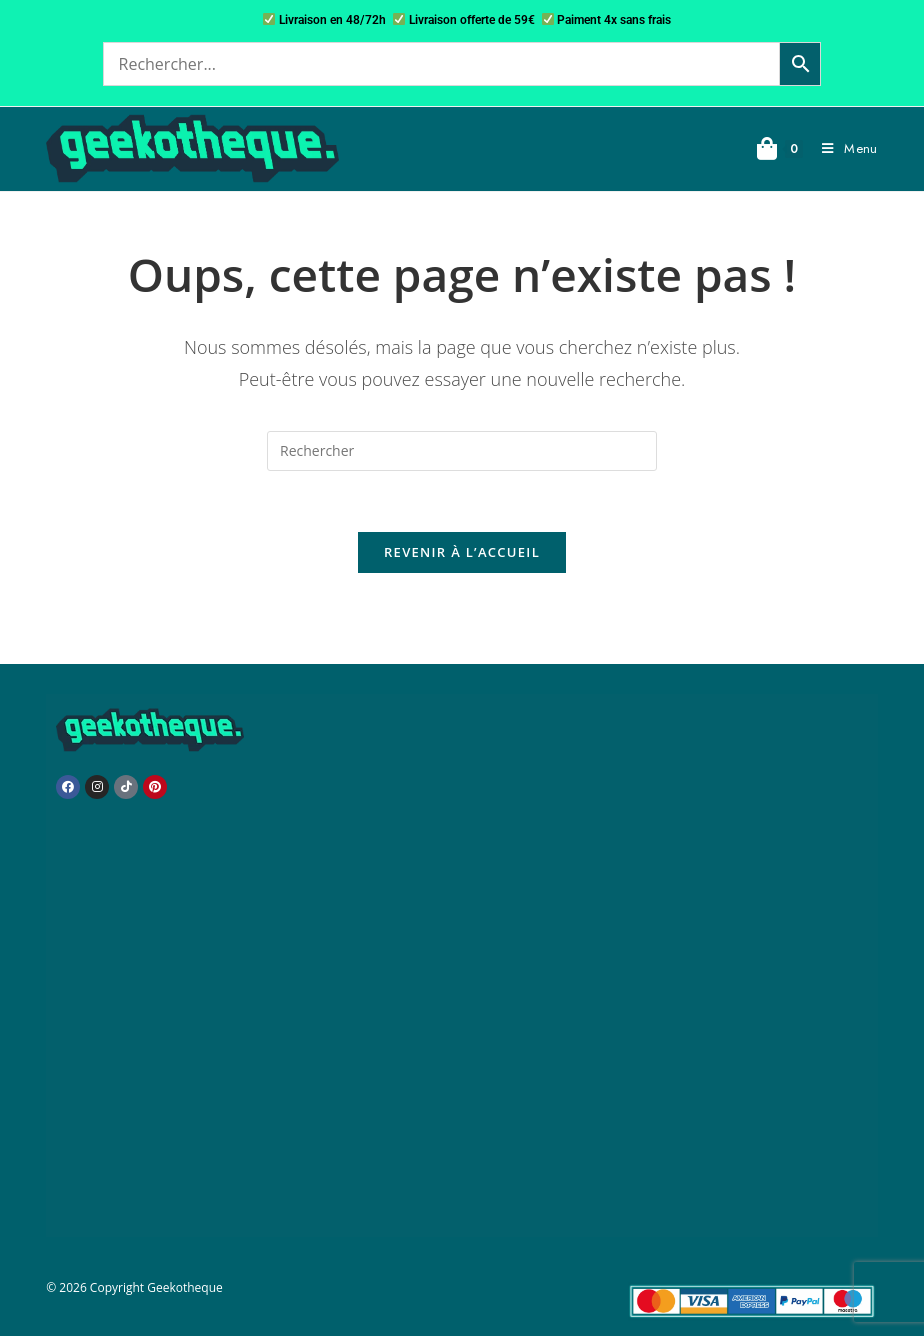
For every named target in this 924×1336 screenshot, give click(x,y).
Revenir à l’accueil (462, 552)
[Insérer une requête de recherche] (462, 451)
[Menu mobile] (842, 148)
